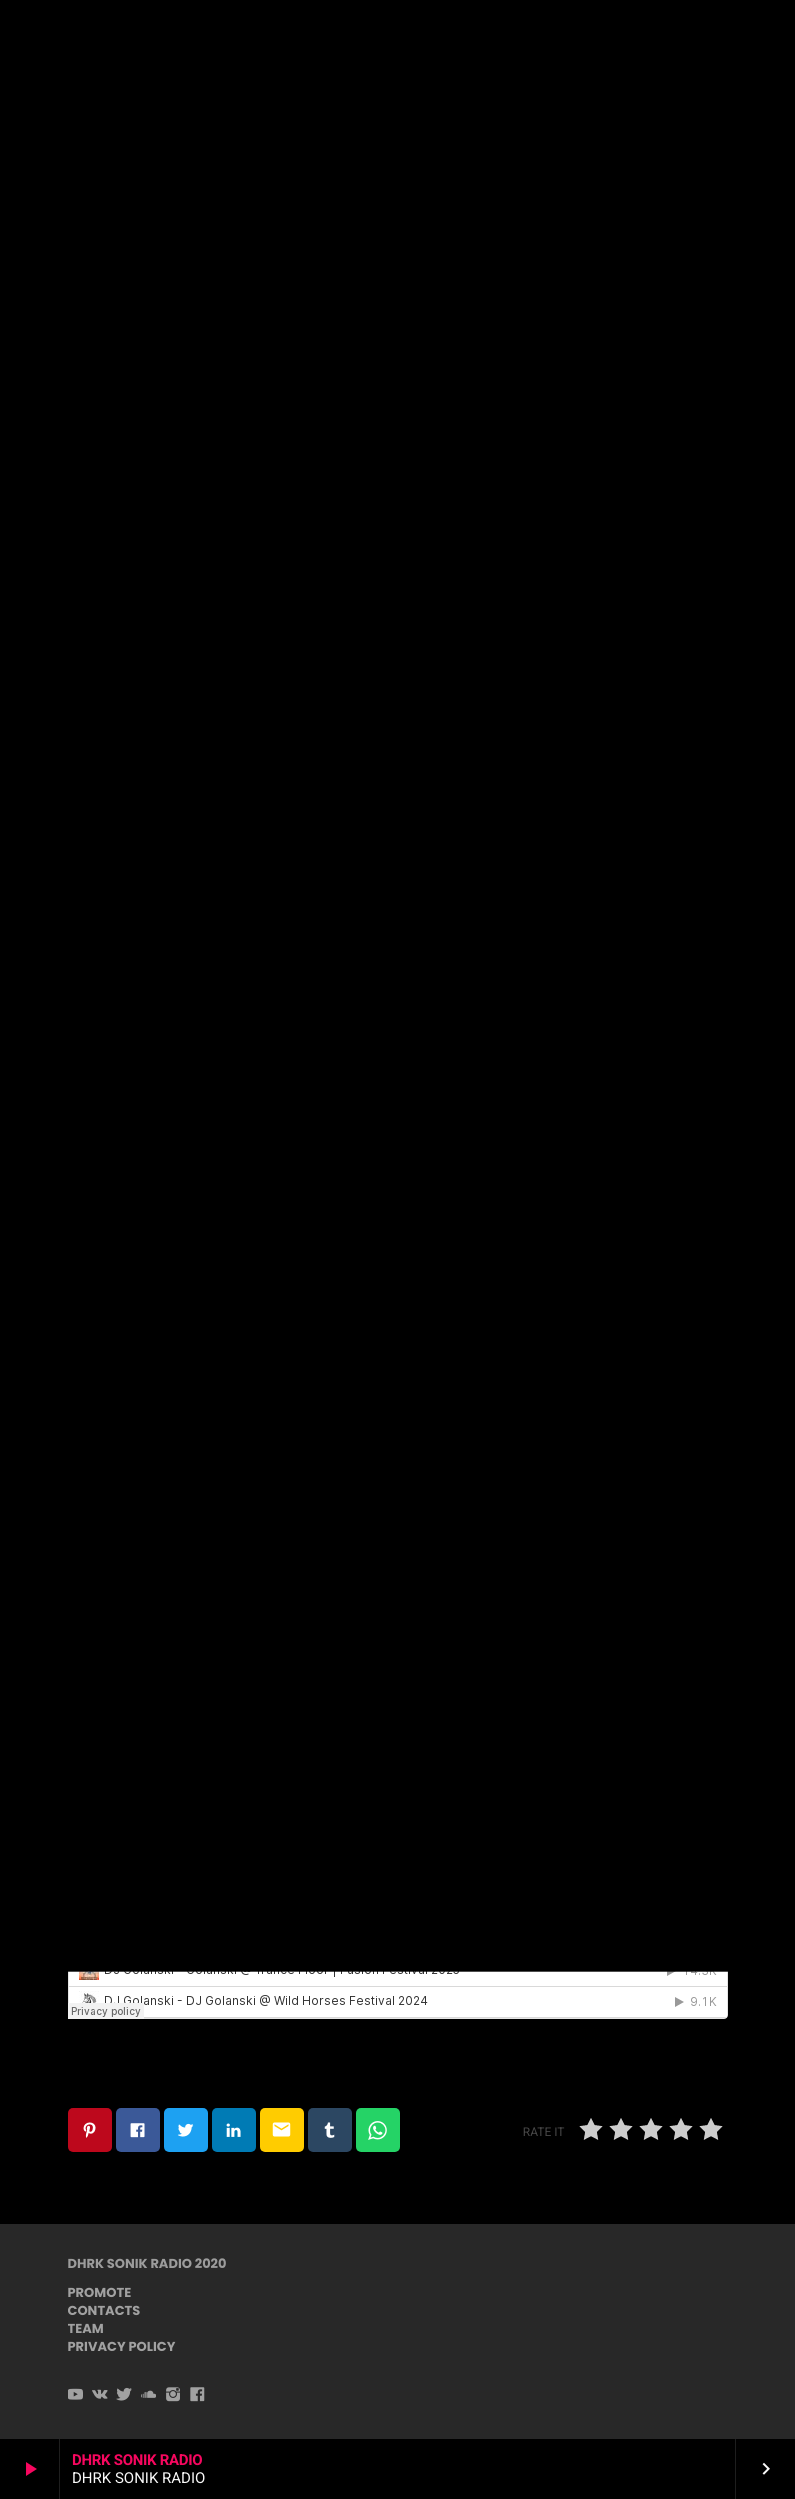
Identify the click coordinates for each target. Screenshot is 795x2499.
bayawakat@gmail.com (339, 686)
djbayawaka (380, 1128)
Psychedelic (396, 250)
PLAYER (723, 38)
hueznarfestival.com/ (153, 1027)
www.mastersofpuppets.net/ (182, 861)
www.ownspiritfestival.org (171, 916)
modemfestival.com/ (151, 972)
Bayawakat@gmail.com (162, 1156)
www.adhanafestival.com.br (179, 1083)
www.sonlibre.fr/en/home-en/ (186, 805)
